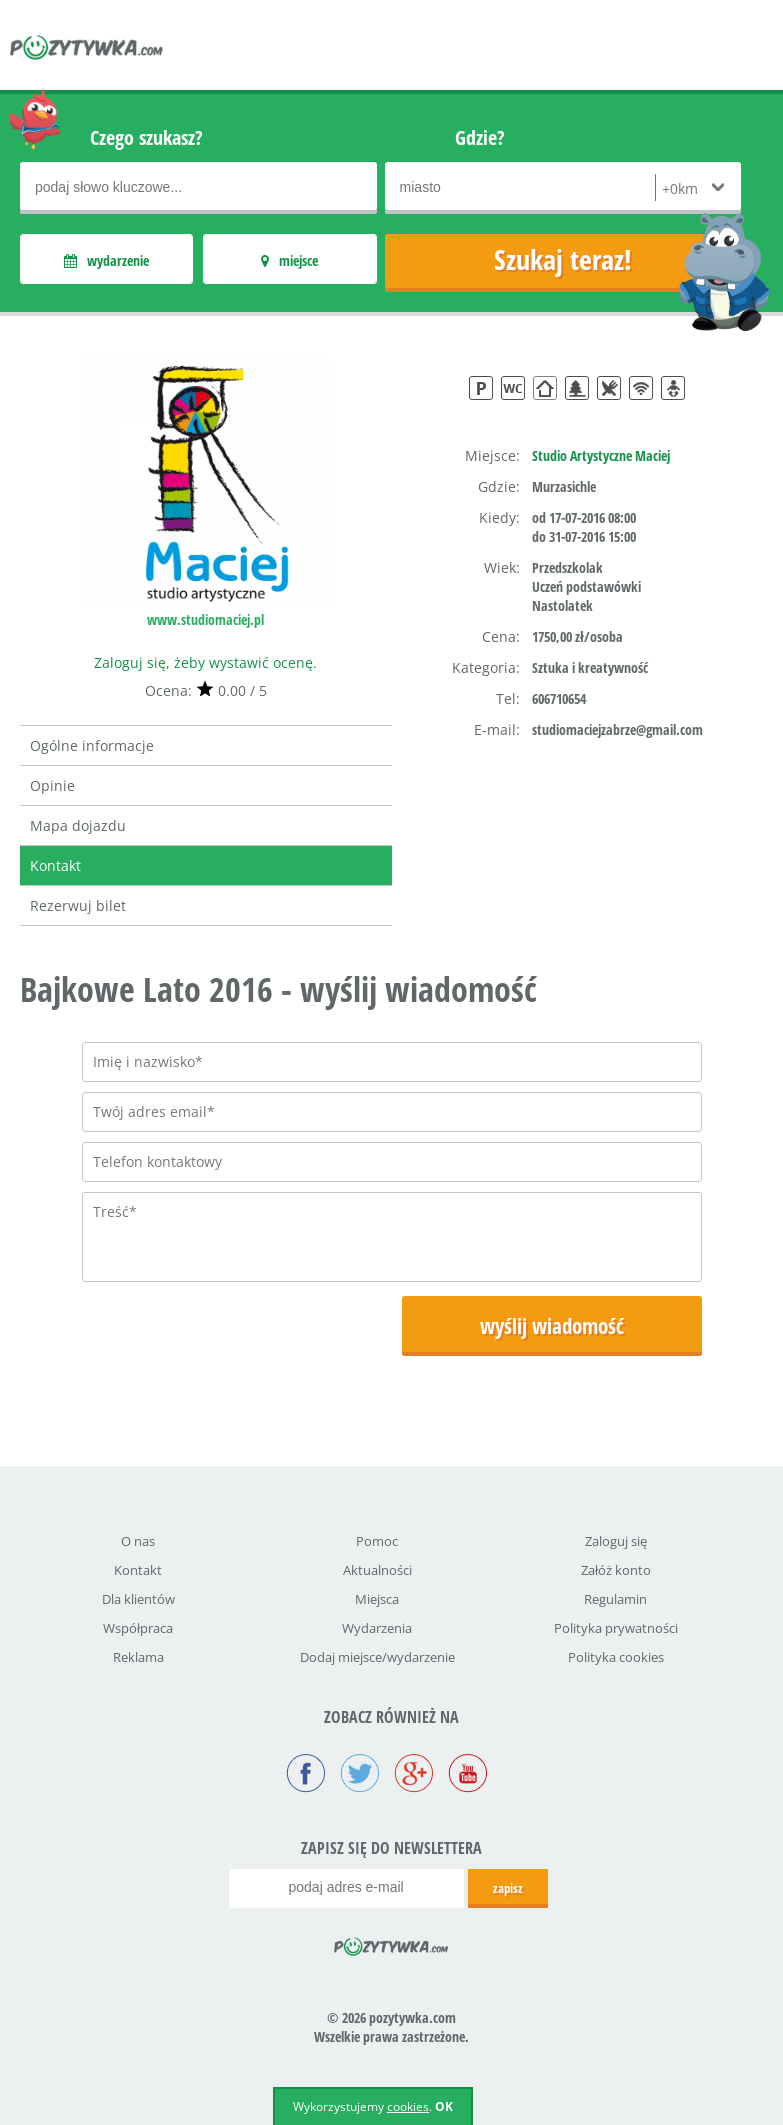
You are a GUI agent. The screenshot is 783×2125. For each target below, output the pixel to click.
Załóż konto (616, 1570)
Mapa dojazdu (78, 825)
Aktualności (377, 1570)
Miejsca (377, 1599)
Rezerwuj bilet (78, 905)
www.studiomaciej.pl (205, 619)
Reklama (138, 1657)
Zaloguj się (616, 1541)
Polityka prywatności (616, 1628)
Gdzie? (480, 137)
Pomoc (377, 1541)
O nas (138, 1541)
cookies (408, 2106)
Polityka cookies (616, 1657)
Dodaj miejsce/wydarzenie (377, 1657)
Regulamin (615, 1599)
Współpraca (138, 1628)
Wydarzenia (377, 1628)
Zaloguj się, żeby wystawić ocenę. (205, 662)
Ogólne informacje (92, 745)
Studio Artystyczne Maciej (601, 455)
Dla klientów (138, 1599)
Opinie (52, 785)
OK (444, 2106)
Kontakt (55, 865)
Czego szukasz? (146, 137)
